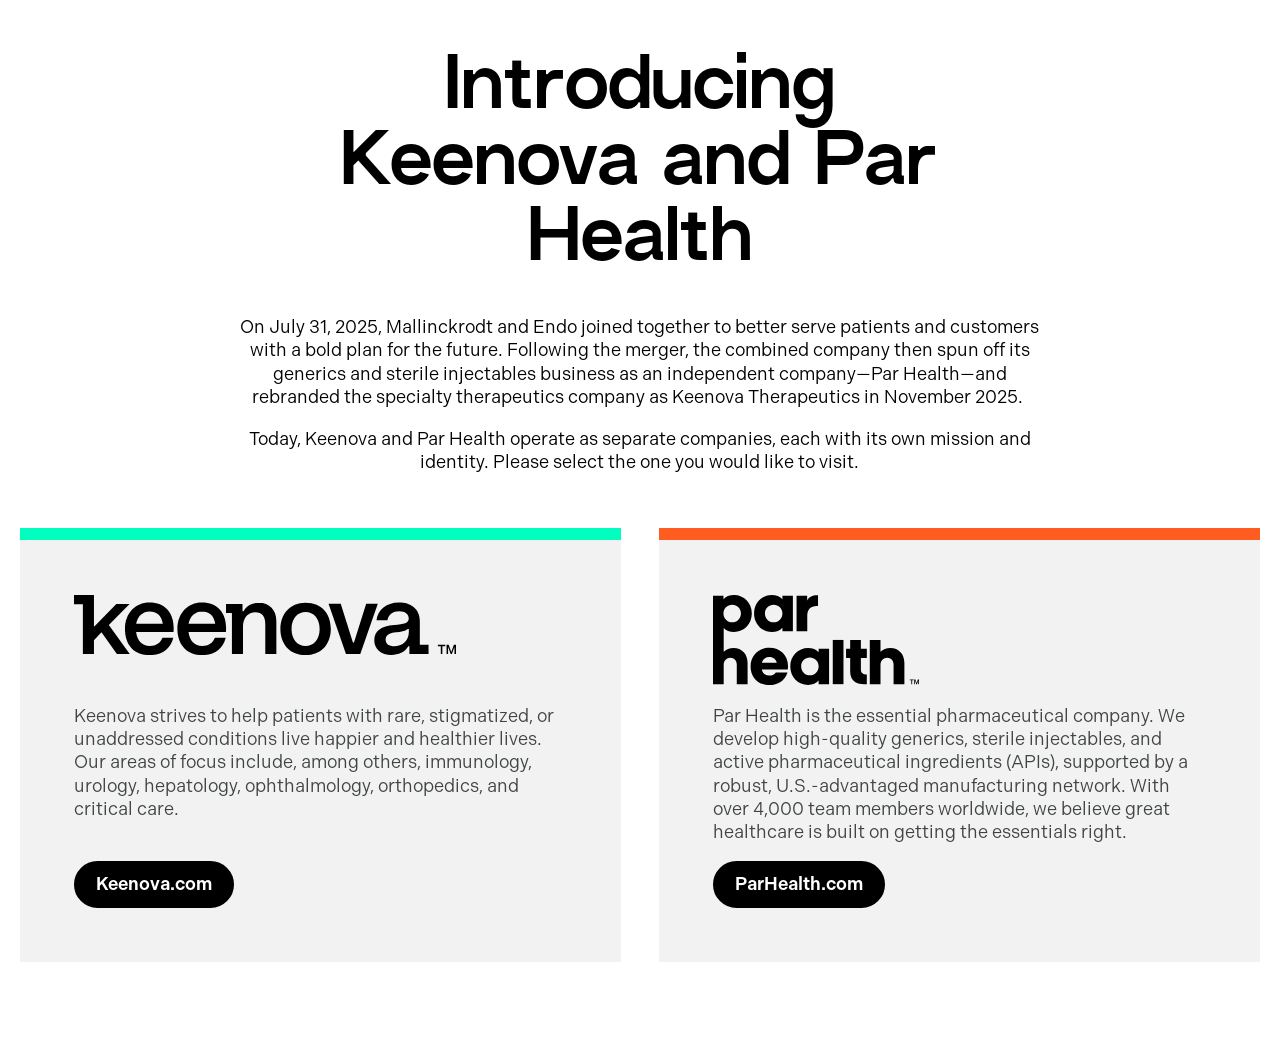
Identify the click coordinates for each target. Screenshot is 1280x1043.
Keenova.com (154, 884)
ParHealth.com (799, 884)
